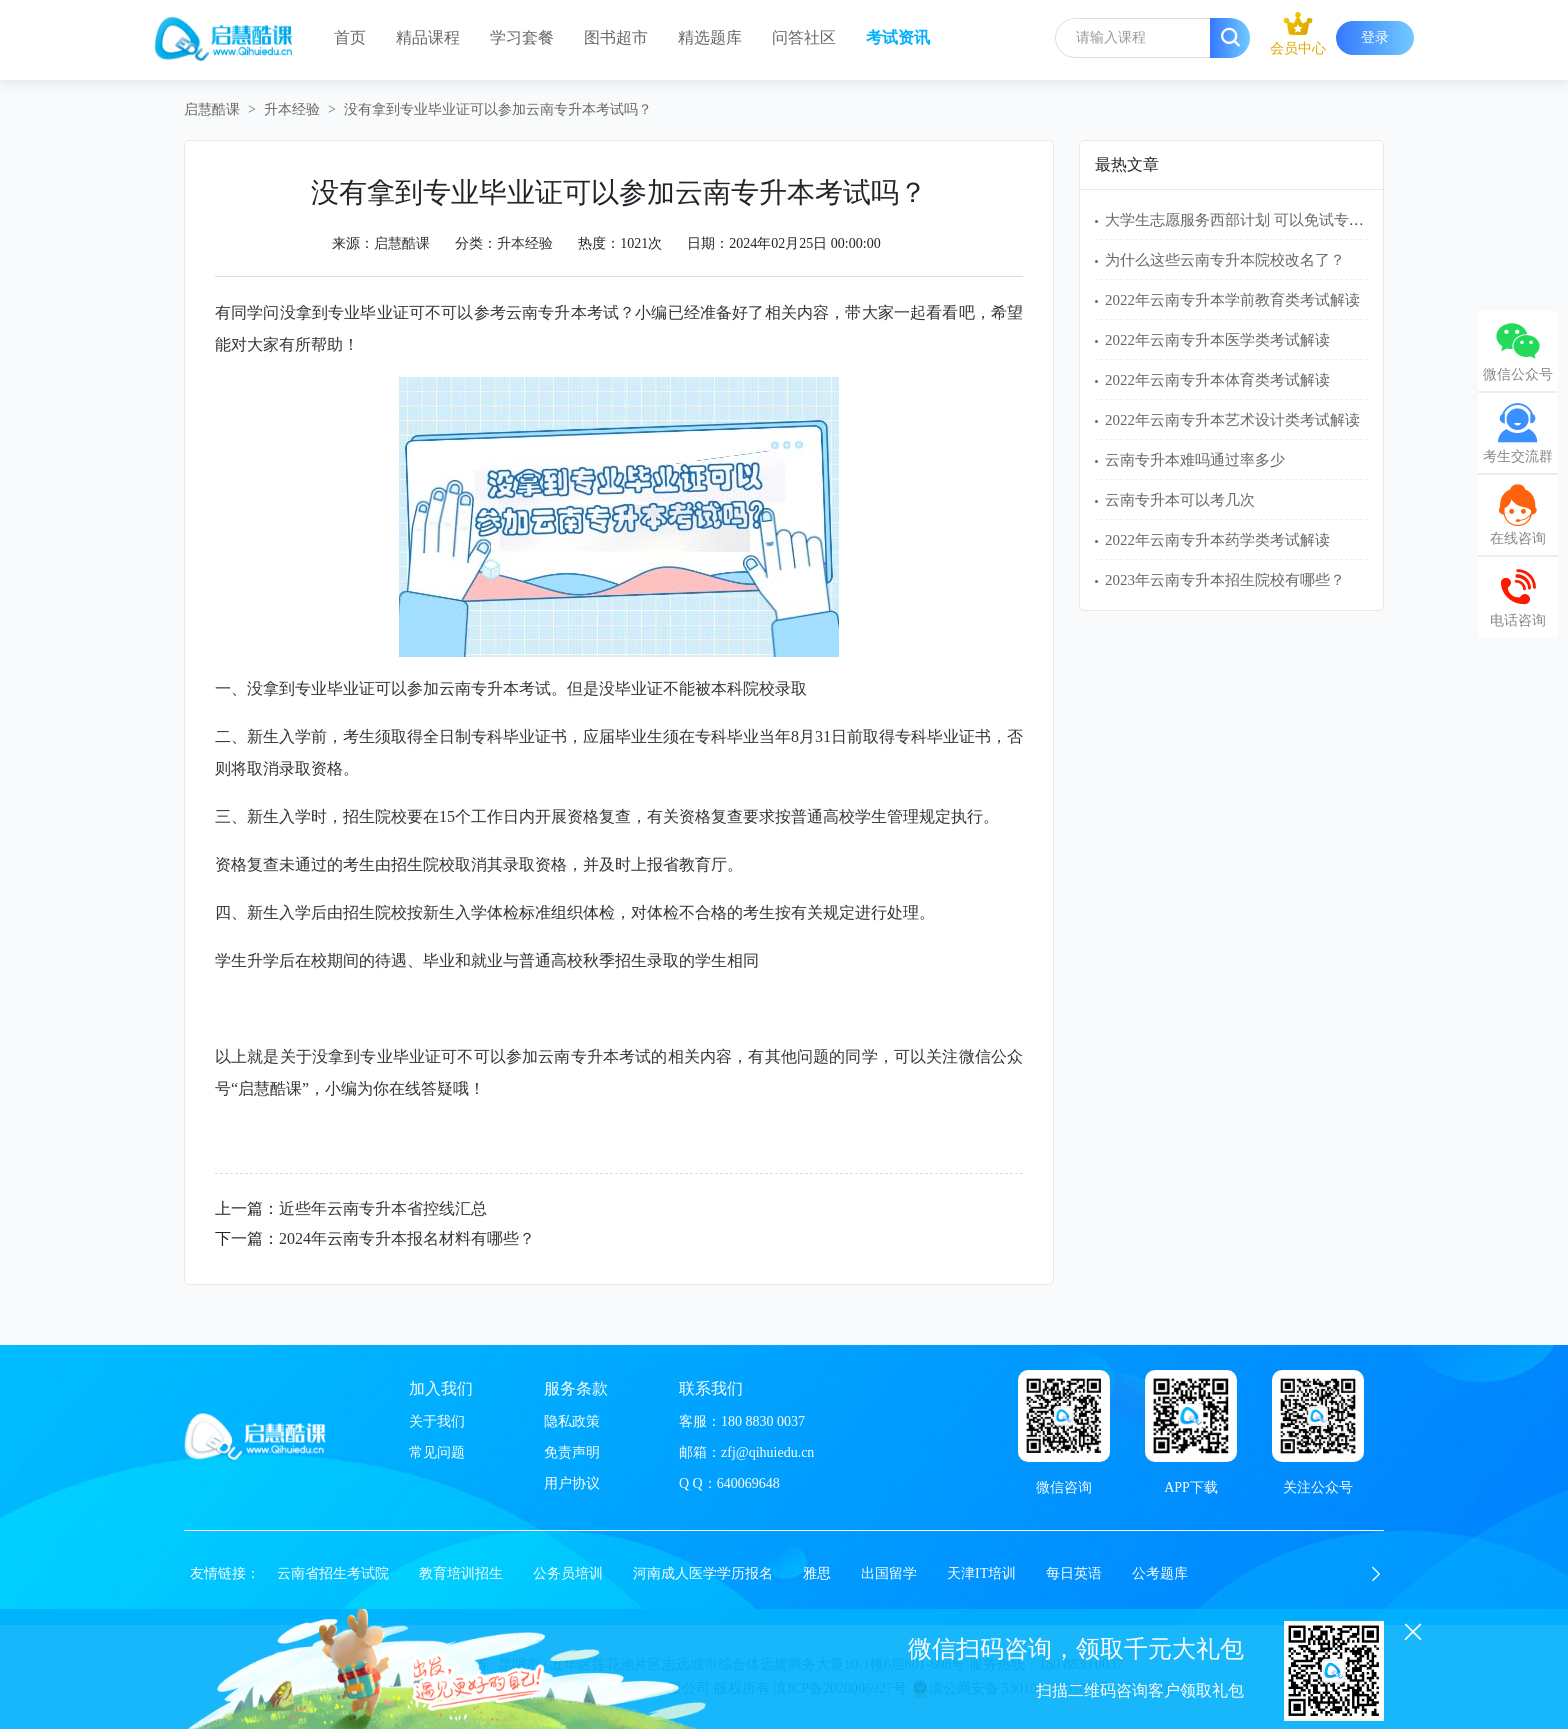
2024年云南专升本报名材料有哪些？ (407, 1238)
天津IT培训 (981, 1573)
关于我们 (437, 1421)
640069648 (748, 1483)
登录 (1375, 37)
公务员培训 (568, 1573)
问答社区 (804, 37)
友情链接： (225, 1573)
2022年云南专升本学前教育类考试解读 (1232, 300)
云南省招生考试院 (333, 1573)
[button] (1376, 1574)
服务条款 (576, 1388)
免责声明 (572, 1452)
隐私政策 (572, 1421)
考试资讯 (898, 37)
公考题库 (1160, 1573)
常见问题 (437, 1452)
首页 (350, 37)
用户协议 (572, 1483)
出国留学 (889, 1573)
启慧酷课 (212, 109)
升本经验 (292, 109)
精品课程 (428, 37)
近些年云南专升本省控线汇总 (383, 1208)
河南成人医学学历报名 (703, 1573)
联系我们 (711, 1388)
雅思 (817, 1573)
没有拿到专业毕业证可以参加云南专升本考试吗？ (498, 109)
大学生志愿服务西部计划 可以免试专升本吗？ (1257, 220)
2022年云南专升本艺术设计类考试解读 (1232, 420)
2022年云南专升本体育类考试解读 (1217, 380)
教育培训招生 (461, 1573)
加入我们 (441, 1388)
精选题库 (710, 37)
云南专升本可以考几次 (1180, 500)
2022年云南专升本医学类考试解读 (1217, 340)
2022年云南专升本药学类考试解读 (1217, 540)
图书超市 (616, 37)
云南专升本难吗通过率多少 (1195, 460)
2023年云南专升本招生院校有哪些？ (1225, 580)
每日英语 (1074, 1573)
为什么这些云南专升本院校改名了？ (1225, 260)
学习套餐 (522, 37)
